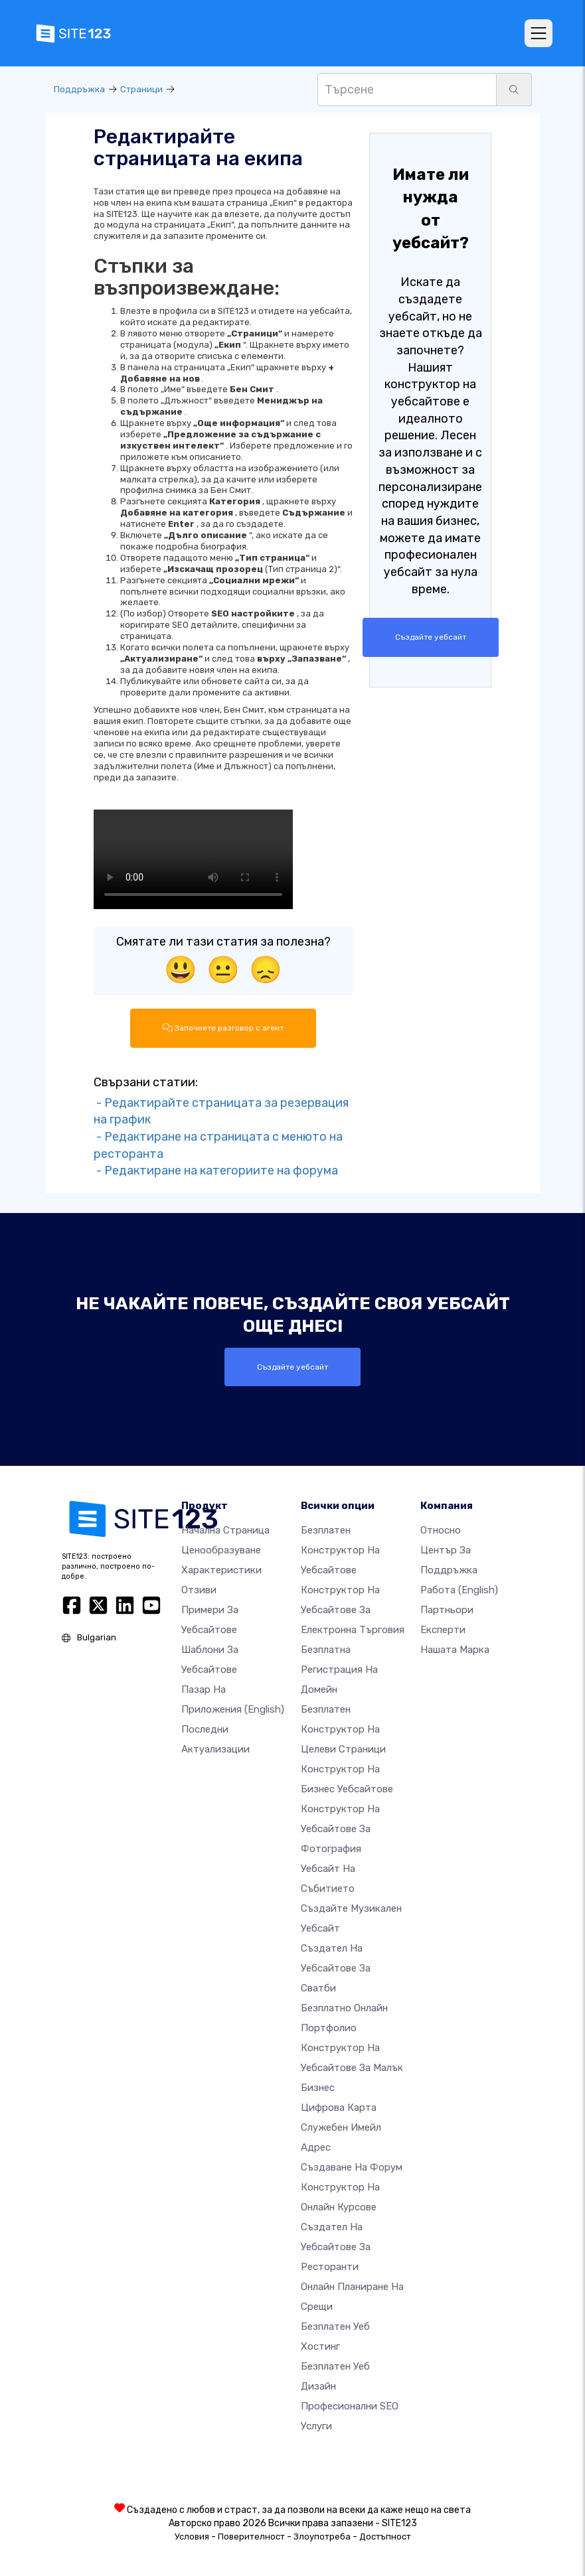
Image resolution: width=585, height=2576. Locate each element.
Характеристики (221, 1569)
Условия (192, 2536)
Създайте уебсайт (430, 637)
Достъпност (385, 2536)
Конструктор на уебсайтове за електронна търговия (352, 1609)
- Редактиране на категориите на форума (216, 1170)
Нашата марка (454, 1649)
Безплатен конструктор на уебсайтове (340, 1549)
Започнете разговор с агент (223, 1028)
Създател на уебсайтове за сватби (336, 1967)
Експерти (442, 1629)
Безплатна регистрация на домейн (339, 1669)
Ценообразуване (221, 1549)
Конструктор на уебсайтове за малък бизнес (352, 2067)
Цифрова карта (338, 2107)
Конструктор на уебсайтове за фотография (340, 1828)
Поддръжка (79, 89)
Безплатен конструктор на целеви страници (343, 1728)
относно (440, 1530)
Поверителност (251, 2536)
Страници (141, 89)
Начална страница (225, 1530)
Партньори (446, 1609)
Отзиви (198, 1589)
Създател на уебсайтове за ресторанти (336, 2246)
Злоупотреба (322, 2536)
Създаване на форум (351, 2167)
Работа (459, 1589)
